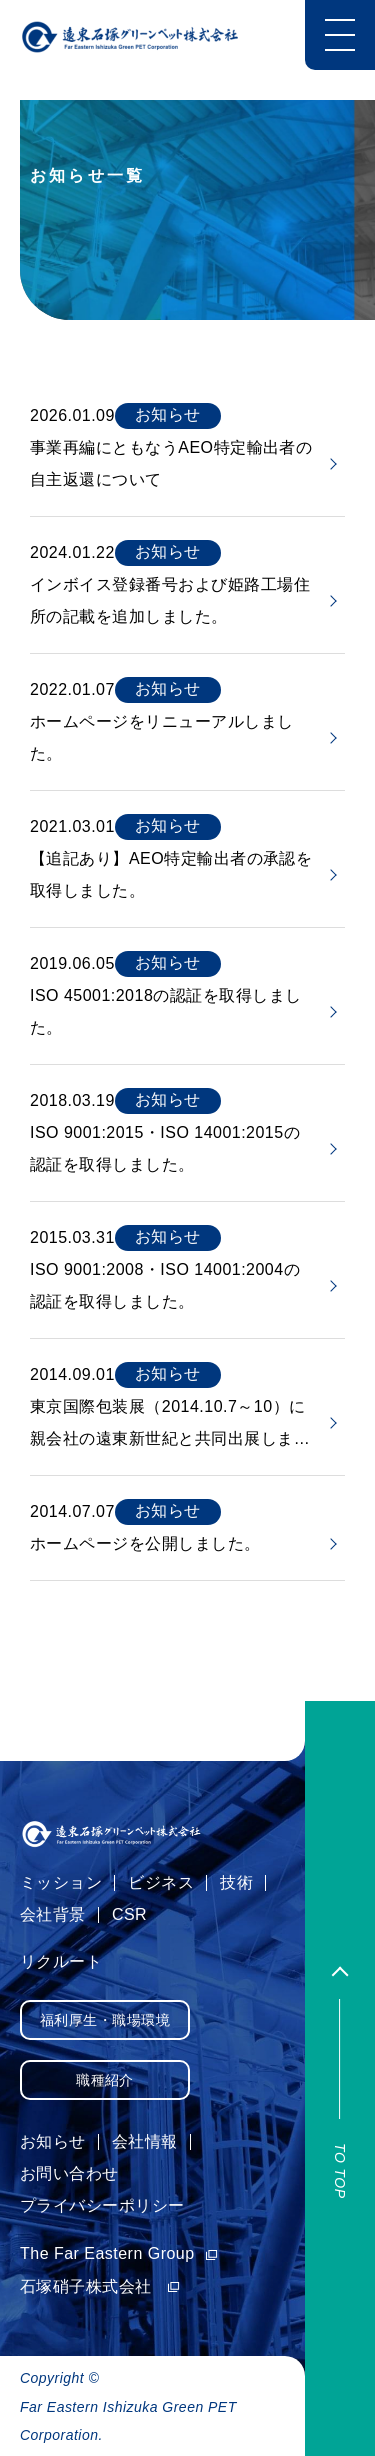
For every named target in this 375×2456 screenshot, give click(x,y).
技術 (236, 1882)
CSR (129, 1914)
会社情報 (145, 2141)
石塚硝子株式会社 (100, 2286)
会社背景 (53, 1914)
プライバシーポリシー (102, 2205)
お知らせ (53, 2141)
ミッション (61, 1882)
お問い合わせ (69, 2173)
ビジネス (161, 1882)
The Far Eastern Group (119, 2253)
